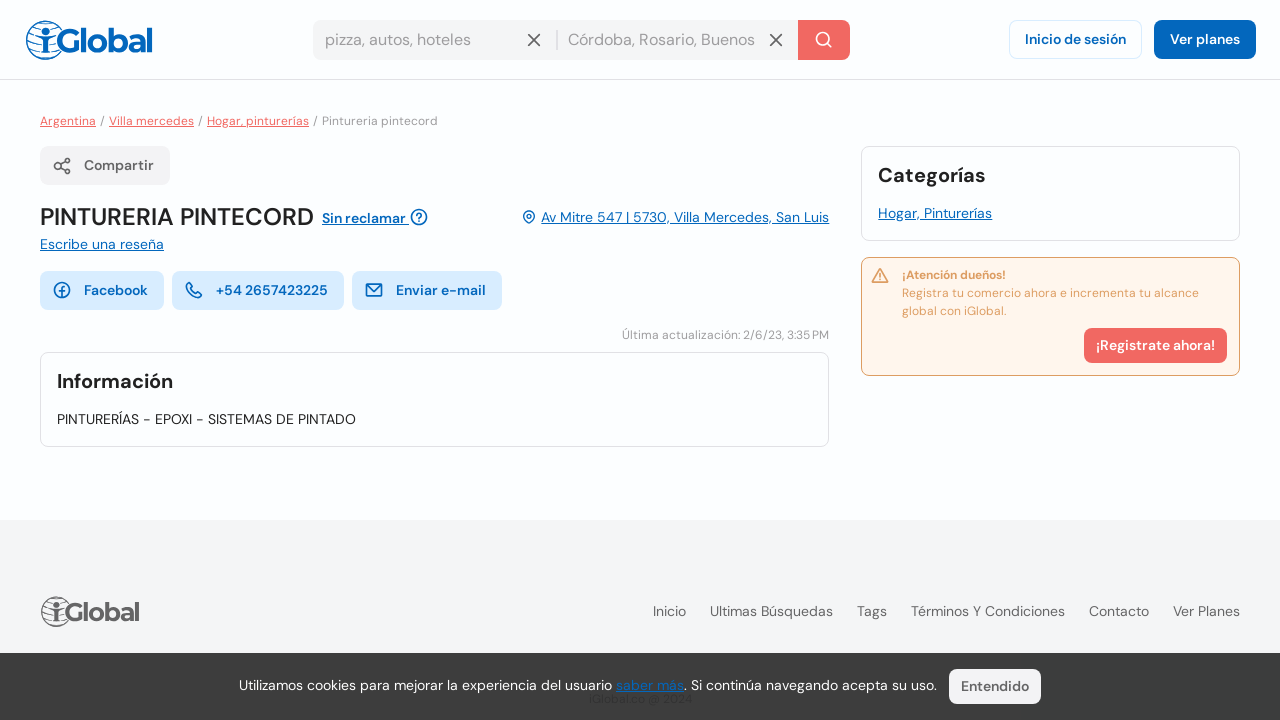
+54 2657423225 (256, 290)
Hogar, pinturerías (258, 121)
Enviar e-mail (425, 290)
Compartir (103, 166)
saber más (650, 685)
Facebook (100, 290)
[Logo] (89, 40)
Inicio (669, 611)
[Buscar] (824, 40)
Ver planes (1205, 39)
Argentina (68, 121)
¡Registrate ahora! (1155, 345)
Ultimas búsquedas (771, 611)
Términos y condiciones (988, 611)
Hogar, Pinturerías (935, 213)
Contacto (1119, 611)
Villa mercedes (151, 121)
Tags (872, 611)
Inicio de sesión (1075, 39)
